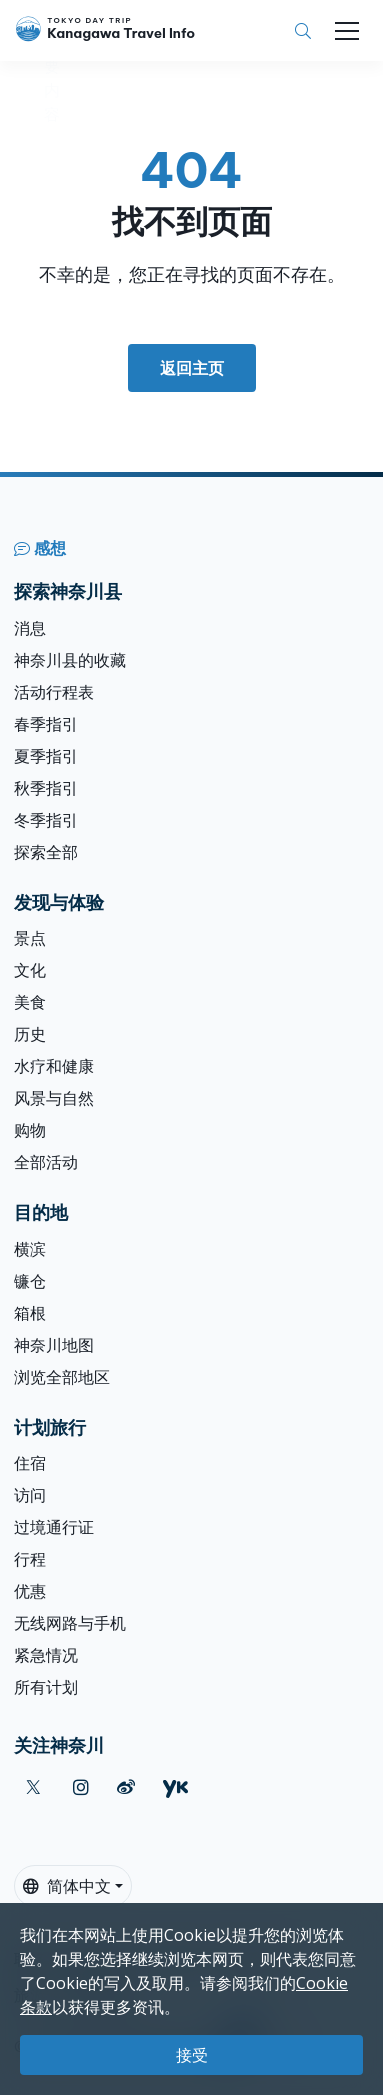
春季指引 (46, 724)
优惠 (30, 1591)
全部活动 (46, 1162)
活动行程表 (54, 692)
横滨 (30, 1249)
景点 (30, 938)
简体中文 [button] (67, 1886)
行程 (30, 1559)
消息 (30, 628)
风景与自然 (54, 1098)
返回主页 (192, 368)
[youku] (175, 1787)
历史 (30, 1034)
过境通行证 (54, 1527)
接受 (192, 2055)
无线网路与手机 (70, 1623)
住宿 (30, 1463)
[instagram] (81, 1787)
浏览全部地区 (62, 1377)
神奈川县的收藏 (70, 660)
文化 (30, 970)
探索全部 (46, 852)
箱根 (30, 1313)
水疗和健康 (54, 1066)
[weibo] (126, 1787)
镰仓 (30, 1281)
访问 (30, 1495)
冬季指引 (46, 820)
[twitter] (33, 1787)
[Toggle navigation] (347, 31)
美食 (30, 1002)
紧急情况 (46, 1655)
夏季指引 (46, 756)
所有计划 (46, 1687)
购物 (30, 1130)
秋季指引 (46, 788)
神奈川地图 (54, 1345)
